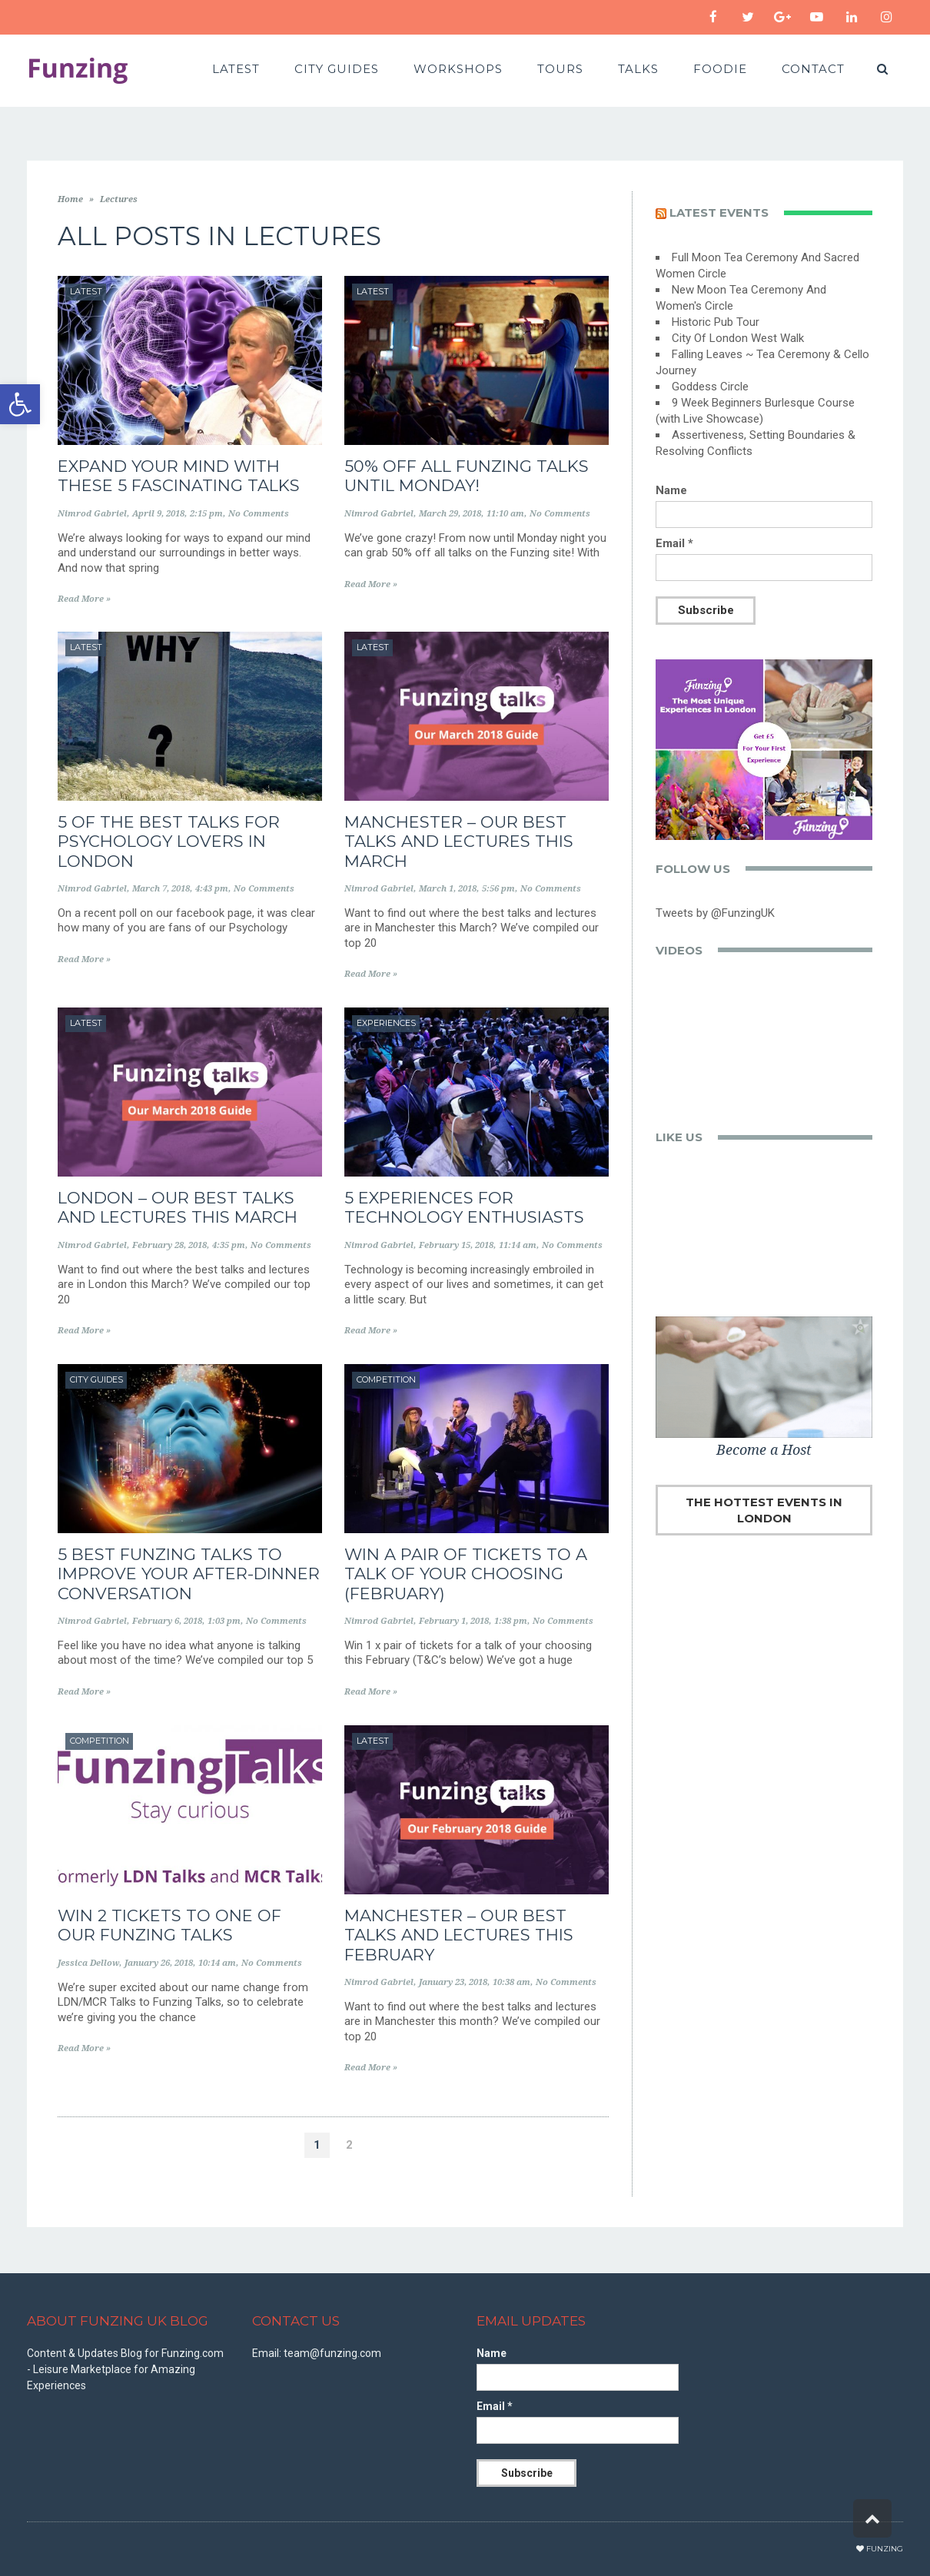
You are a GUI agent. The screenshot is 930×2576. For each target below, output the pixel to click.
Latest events (719, 212)
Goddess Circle (710, 386)
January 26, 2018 (159, 1963)
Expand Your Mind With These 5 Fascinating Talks (179, 475)
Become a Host (764, 1450)
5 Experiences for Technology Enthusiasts (464, 1207)
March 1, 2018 (448, 889)
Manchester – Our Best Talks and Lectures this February (458, 1935)
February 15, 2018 (456, 1245)
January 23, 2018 (453, 1982)
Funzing (884, 2549)
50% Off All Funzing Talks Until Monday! (466, 475)
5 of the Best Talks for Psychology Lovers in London (169, 841)
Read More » (84, 599)
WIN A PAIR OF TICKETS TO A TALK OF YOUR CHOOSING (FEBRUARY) (465, 1573)
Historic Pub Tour (715, 322)
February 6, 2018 (167, 1621)
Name (671, 490)
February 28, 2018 (169, 1245)
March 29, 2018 (450, 514)
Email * (674, 543)
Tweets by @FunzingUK (715, 913)
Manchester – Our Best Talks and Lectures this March (458, 841)
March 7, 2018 (161, 889)
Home (70, 199)
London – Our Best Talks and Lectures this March (177, 1207)
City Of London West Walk (738, 338)
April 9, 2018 (158, 514)
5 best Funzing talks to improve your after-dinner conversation (189, 1573)
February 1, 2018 (454, 1621)
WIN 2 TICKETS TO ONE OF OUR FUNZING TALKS (169, 1925)
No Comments (258, 514)
